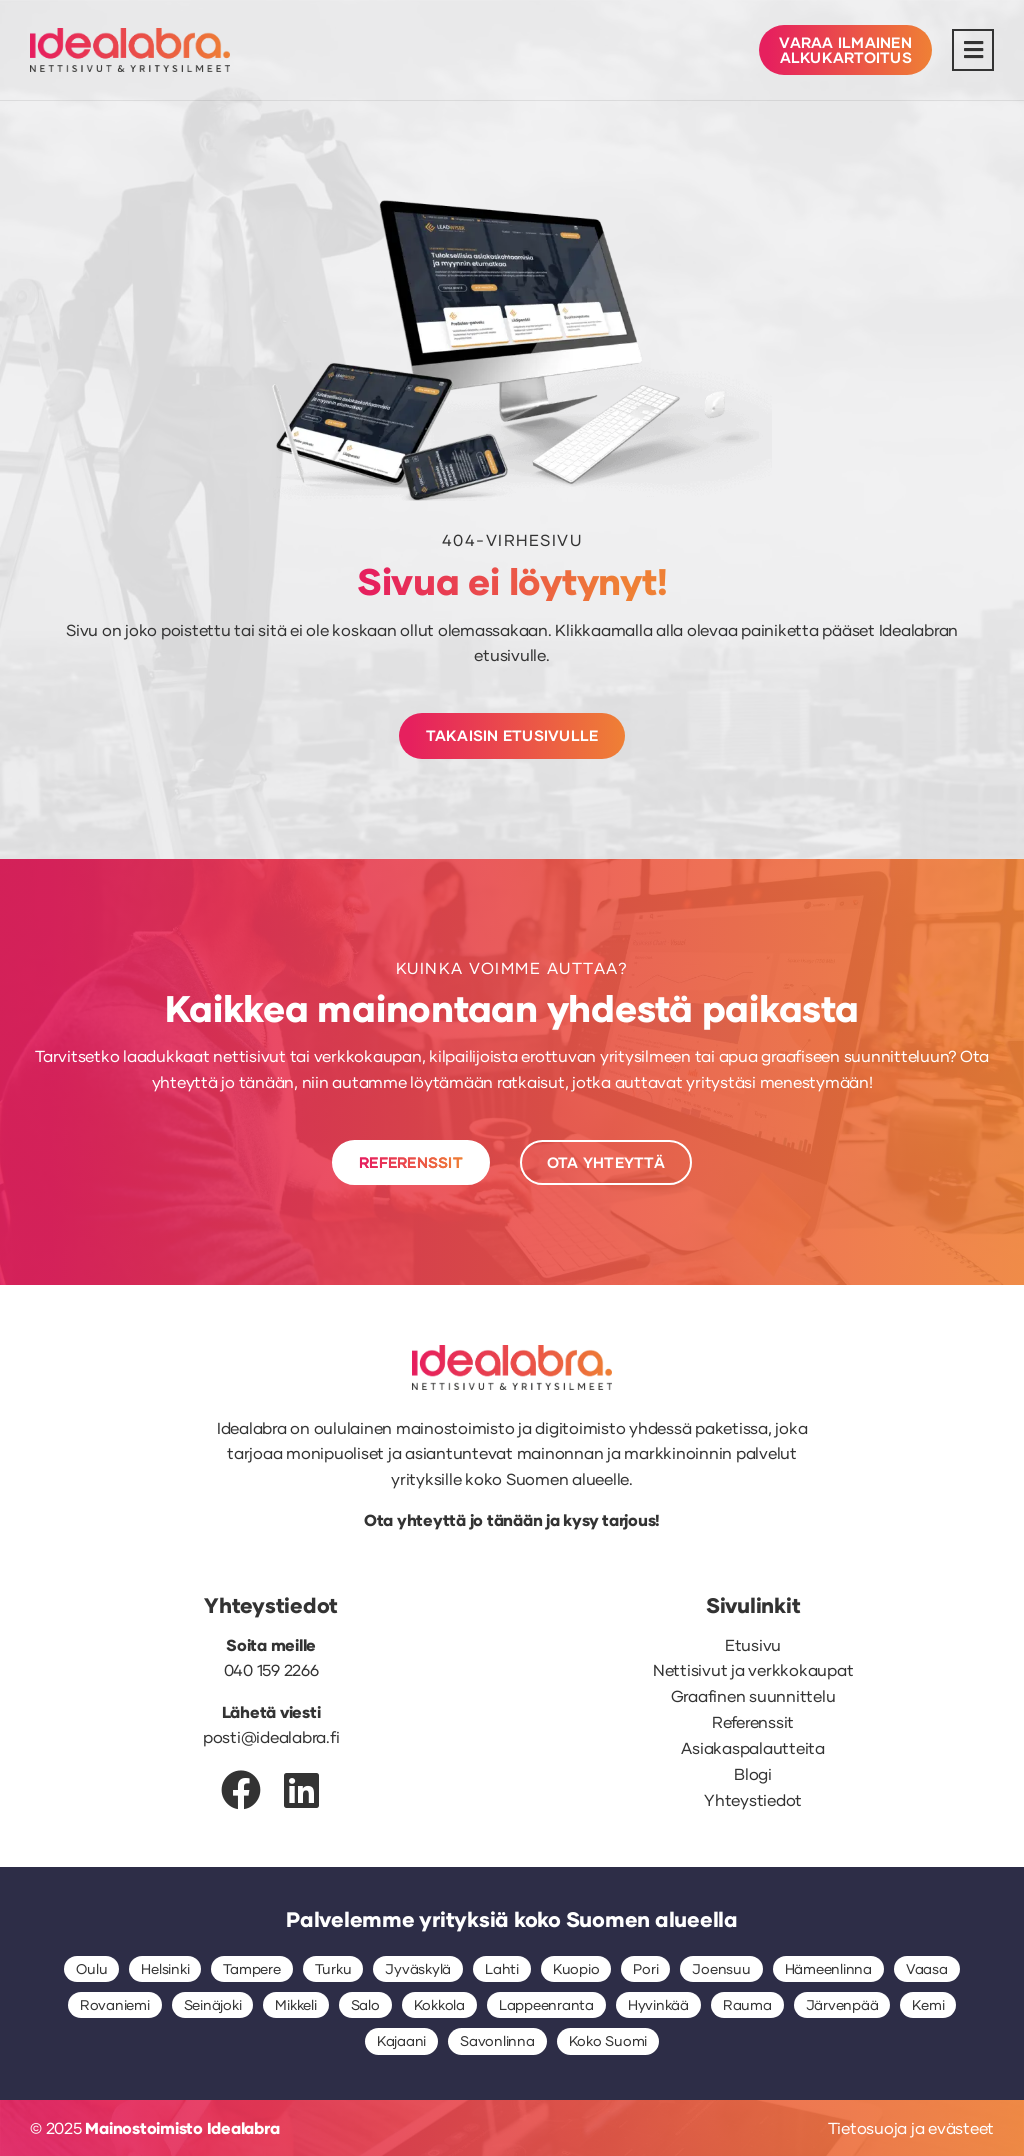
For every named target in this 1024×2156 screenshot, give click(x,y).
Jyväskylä (418, 1968)
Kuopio (576, 1968)
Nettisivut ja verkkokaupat (753, 1669)
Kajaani (401, 2040)
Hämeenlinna (828, 1968)
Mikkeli (295, 2004)
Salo (365, 2004)
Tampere (251, 1968)
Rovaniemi (115, 2004)
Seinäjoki (213, 2004)
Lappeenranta (546, 2004)
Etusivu (753, 1644)
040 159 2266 (271, 1669)
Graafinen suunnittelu (753, 1695)
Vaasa (927, 1968)
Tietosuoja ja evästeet (911, 2127)
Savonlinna (497, 2040)
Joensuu (721, 1968)
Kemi (928, 2004)
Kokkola (439, 2004)
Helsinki (165, 1968)
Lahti (502, 1968)
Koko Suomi (608, 2040)
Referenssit (753, 1721)
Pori (645, 1968)
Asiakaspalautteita (753, 1747)
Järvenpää (842, 2004)
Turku (333, 1968)
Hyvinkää (658, 2004)
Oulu (91, 1968)
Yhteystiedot (753, 1799)
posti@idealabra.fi (271, 1736)
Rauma (747, 2004)
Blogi (753, 1773)
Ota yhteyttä (415, 1519)
